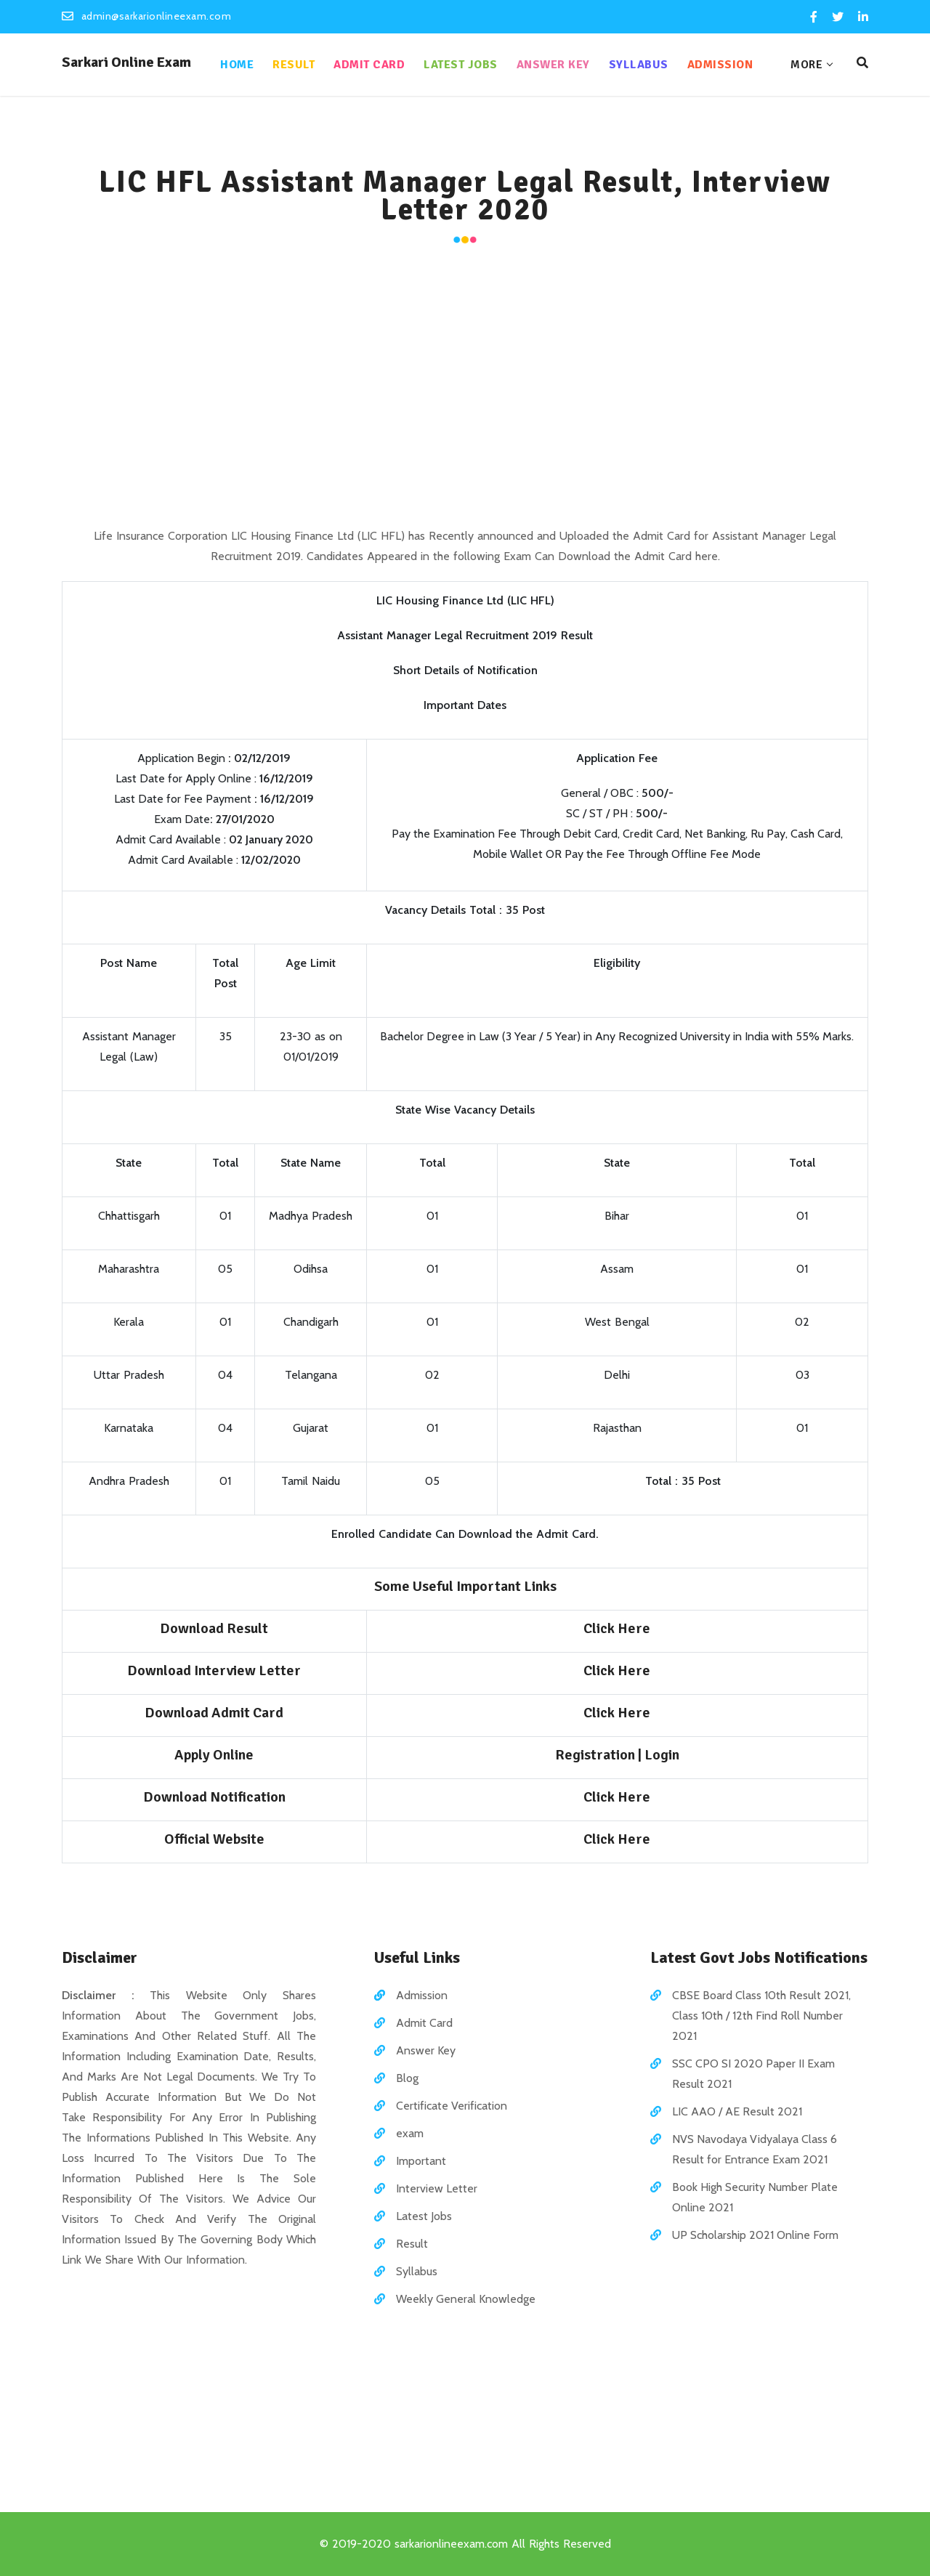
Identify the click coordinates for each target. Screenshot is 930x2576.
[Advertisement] (465, 388)
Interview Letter (436, 2188)
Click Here (616, 1628)
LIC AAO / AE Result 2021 (737, 2111)
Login (661, 1755)
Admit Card (369, 64)
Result (293, 64)
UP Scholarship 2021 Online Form (755, 2235)
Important (421, 2161)
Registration (595, 1755)
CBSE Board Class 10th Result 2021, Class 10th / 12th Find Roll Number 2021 (761, 2015)
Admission (720, 64)
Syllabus (638, 64)
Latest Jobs (461, 64)
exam (410, 2133)
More (806, 64)
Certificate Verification (451, 2106)
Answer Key (553, 64)
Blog (407, 2078)
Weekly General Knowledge (465, 2299)
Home (237, 64)
